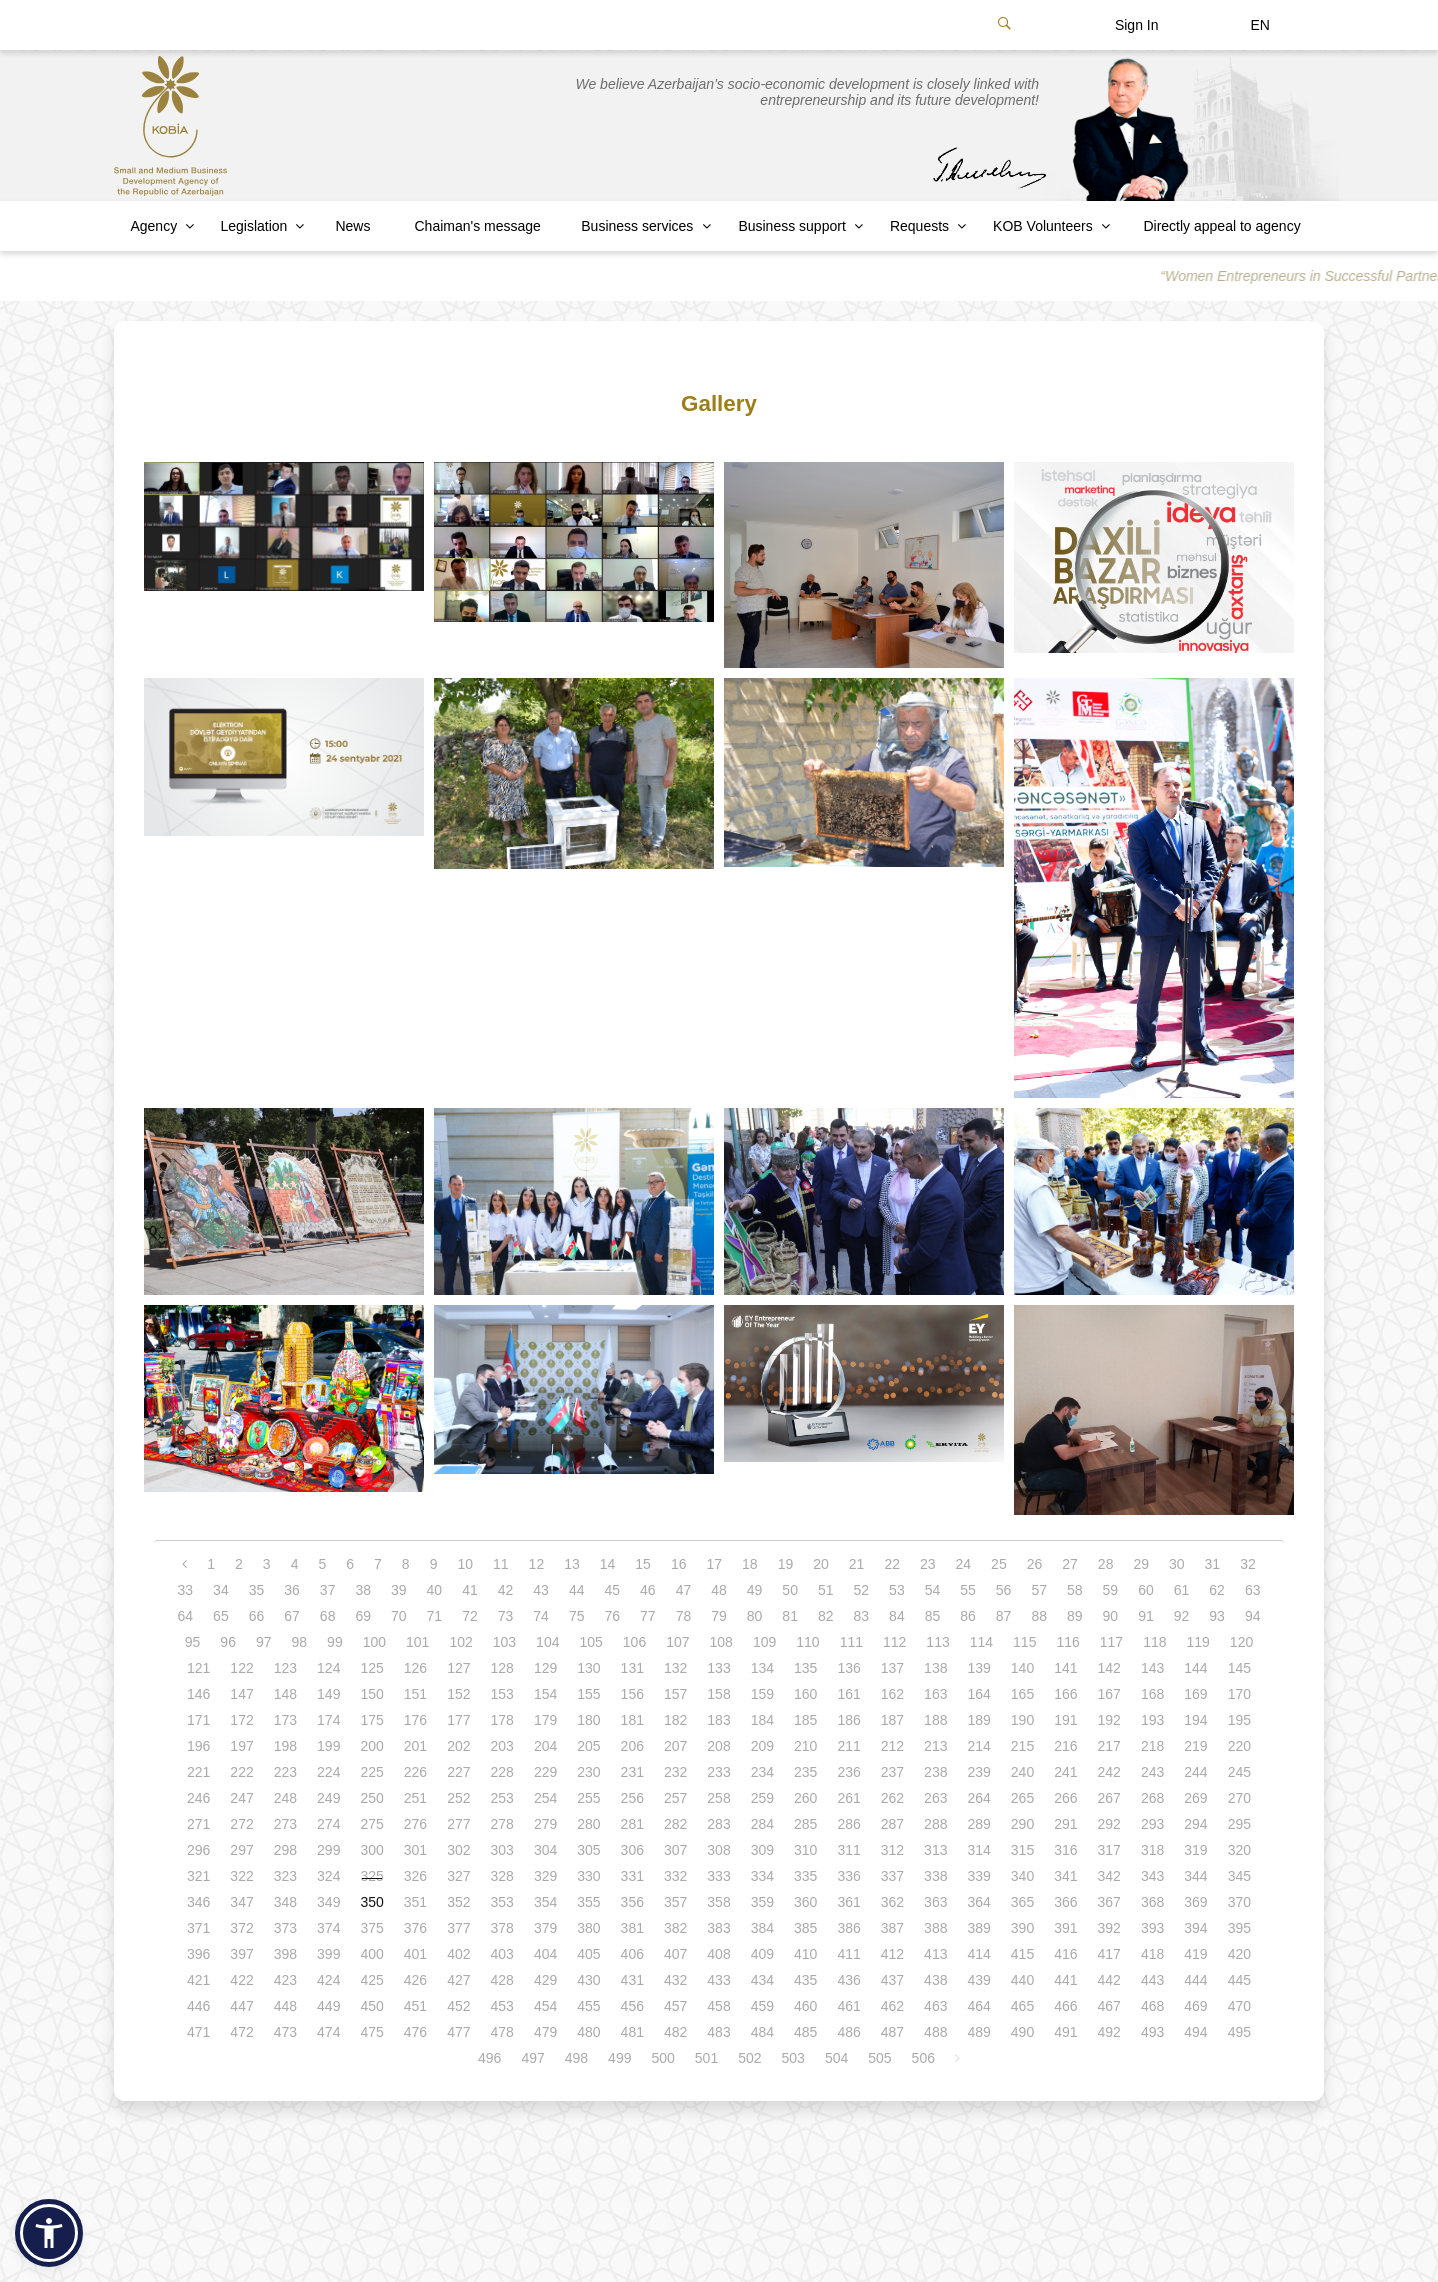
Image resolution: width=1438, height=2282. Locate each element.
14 (608, 1564)
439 (978, 1980)
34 (221, 1590)
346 (198, 1902)
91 (1146, 1616)
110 (807, 1642)
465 (1022, 2006)
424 (328, 1980)
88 (1039, 1616)
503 (793, 2058)
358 (718, 1902)
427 (458, 1980)
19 (786, 1564)
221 (198, 1772)
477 (458, 2032)
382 (675, 1928)
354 (545, 1902)
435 (805, 1980)
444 (1195, 1980)
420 (1239, 1954)
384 (762, 1928)
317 (1109, 1850)
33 (186, 1590)
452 (458, 2006)
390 (1022, 1928)
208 (718, 1746)
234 (762, 1772)
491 (1065, 2032)
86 (968, 1616)
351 (415, 1902)
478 (502, 2032)
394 (1195, 1928)
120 (1241, 1642)
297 (241, 1850)
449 (328, 2006)
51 (826, 1590)
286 (848, 1824)
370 (1239, 1902)
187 (892, 1720)
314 (978, 1850)
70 (399, 1616)
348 (285, 1902)
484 (762, 2032)
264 (978, 1798)
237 (892, 1772)
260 (805, 1798)
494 (1195, 2032)
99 (335, 1642)
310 (805, 1850)
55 (968, 1590)
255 (588, 1798)
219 (1195, 1746)
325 (371, 1876)
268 (1152, 1798)
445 (1239, 1980)
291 (1065, 1824)
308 (718, 1850)
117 (1111, 1642)
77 (648, 1616)
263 (935, 1798)
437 (892, 1980)
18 (750, 1564)
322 (241, 1876)
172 (241, 1720)
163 (935, 1694)
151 (415, 1694)
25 (999, 1564)
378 (502, 1928)
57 (1039, 1590)
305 (588, 1850)
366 (1065, 1902)
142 (1109, 1668)
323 (285, 1876)
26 (1035, 1564)
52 (862, 1590)
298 (285, 1850)
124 (328, 1668)
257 (675, 1798)
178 (502, 1720)
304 (545, 1850)
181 (632, 1720)
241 (1065, 1772)
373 (285, 1928)
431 (632, 1980)
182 (675, 1720)
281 (632, 1824)
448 (285, 2006)
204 (545, 1746)
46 (648, 1590)
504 (836, 2058)
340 (1022, 1876)
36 (292, 1590)
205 (588, 1746)
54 (933, 1590)
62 (1217, 1590)
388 (935, 1928)
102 (460, 1642)
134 (762, 1668)
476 (415, 2032)
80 (755, 1616)
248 (285, 1798)
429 (545, 1980)
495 (1239, 2032)
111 (851, 1642)
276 (415, 1824)
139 (978, 1668)
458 (718, 2006)
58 (1075, 1590)
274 (328, 1824)
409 (762, 1954)
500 (662, 2058)
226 (415, 1772)
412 (892, 1954)
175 (371, 1720)
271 (198, 1824)
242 (1109, 1772)
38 (363, 1590)
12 (537, 1564)
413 (935, 1954)
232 (675, 1772)
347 (241, 1902)
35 (257, 1590)
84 (897, 1616)
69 (363, 1616)
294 (1195, 1824)
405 (588, 1954)
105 (590, 1642)
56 (1004, 1590)
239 (978, 1772)
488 (935, 2032)
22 (892, 1564)
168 (1152, 1694)
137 (892, 1668)
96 (228, 1642)
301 (415, 1850)
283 (718, 1824)
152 (458, 1694)
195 (1239, 1720)
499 (619, 2058)
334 (762, 1876)
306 (632, 1850)
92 (1182, 1616)
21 (857, 1564)
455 (588, 2006)
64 (186, 1616)
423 (285, 1980)
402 (458, 1954)
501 (706, 2058)
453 (502, 2006)
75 (577, 1616)
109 (764, 1642)
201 (415, 1746)
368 (1152, 1902)
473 (285, 2032)
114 (981, 1642)
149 (328, 1694)
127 (458, 1668)
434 (762, 1980)
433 (718, 1980)
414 (978, 1954)
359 (762, 1902)
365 (1022, 1902)
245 (1239, 1772)
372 (241, 1928)
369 (1195, 1902)
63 (1253, 1590)
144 (1195, 1668)
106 (634, 1642)
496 (489, 2058)
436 (848, 1980)
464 (978, 2006)
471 (198, 2032)
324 (328, 1876)
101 (417, 1642)
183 (718, 1720)
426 (415, 1980)
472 (241, 2032)
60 (1146, 1590)
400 (371, 1954)
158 (718, 1694)
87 (1004, 1616)
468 (1152, 2006)
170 (1239, 1694)
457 (675, 2006)
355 (588, 1902)
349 (328, 1902)
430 (588, 1980)
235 (805, 1772)
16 (679, 1564)
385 (805, 1928)
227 (458, 1772)
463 (935, 2006)
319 (1195, 1850)
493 (1152, 2032)
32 (1248, 1564)
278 (502, 1824)
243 (1152, 1772)
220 (1239, 1746)
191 (1065, 1720)
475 (371, 2032)
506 (923, 2058)
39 (399, 1590)
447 (241, 2006)
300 (371, 1850)
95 (193, 1642)
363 (935, 1902)
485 (805, 2032)
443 (1152, 1980)
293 (1152, 1824)
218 (1152, 1746)
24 (964, 1564)
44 (577, 1590)
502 (749, 2058)
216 (1065, 1746)
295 (1239, 1824)
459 (762, 2006)
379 (545, 1928)
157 (675, 1694)
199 (328, 1746)
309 (762, 1850)
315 (1022, 1850)
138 (935, 1668)
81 (790, 1616)
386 (848, 1928)
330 (588, 1876)
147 (241, 1694)
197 (241, 1746)
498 (576, 2058)
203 (502, 1746)
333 (718, 1876)
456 (632, 2006)
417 (1109, 1954)
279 (545, 1824)
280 (588, 1824)
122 (241, 1668)
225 (371, 1772)
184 (762, 1720)
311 (848, 1850)
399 (328, 1954)
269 (1195, 1798)
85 (933, 1616)
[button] (49, 2233)
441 (1065, 1980)
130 (588, 1668)
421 (198, 1980)
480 (588, 2032)
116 (1067, 1642)
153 (502, 1694)
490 (1022, 2032)
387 (892, 1928)
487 (892, 2032)
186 (848, 1720)
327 (458, 1876)
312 (892, 1850)
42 (506, 1590)
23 (928, 1564)
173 (285, 1720)
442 (1109, 1980)
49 (755, 1590)
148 (285, 1694)
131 (632, 1668)
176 (415, 1720)
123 (285, 1668)
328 (502, 1876)
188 (935, 1720)
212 (892, 1746)
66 (257, 1616)
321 (198, 1876)
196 (198, 1746)
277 (458, 1824)
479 (545, 2032)
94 (1253, 1616)
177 (458, 1720)
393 (1152, 1928)
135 (805, 1668)
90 (1111, 1616)
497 (532, 2058)
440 (1022, 1980)
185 (805, 1720)
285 (805, 1824)
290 (1022, 1824)
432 (675, 1980)
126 (415, 1668)
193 (1152, 1720)
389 (978, 1928)
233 (718, 1772)
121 (198, 1668)
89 (1075, 1616)
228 (502, 1772)
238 (935, 1772)
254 (545, 1798)
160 (805, 1694)
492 (1109, 2032)
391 (1065, 1928)
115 (1024, 1642)
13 (572, 1564)
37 (328, 1590)
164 (978, 1694)
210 (805, 1746)
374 (328, 1928)
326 (415, 1876)
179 (545, 1720)
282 (675, 1824)
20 (821, 1564)
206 (632, 1746)
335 (805, 1876)
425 (371, 1980)
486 (848, 2032)
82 (826, 1616)
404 (545, 1954)
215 (1022, 1746)
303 (502, 1850)
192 (1109, 1720)
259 (762, 1798)
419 (1195, 1954)
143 (1152, 1668)
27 (1070, 1564)
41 (470, 1590)
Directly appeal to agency (1221, 226)
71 (435, 1616)
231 (632, 1772)
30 (1177, 1564)
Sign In (1137, 25)
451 (415, 2006)
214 (978, 1746)
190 (1022, 1720)
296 (198, 1850)
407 (675, 1954)
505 (879, 2058)
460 (805, 2006)
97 (264, 1642)
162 (892, 1694)
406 (632, 1954)
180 (588, 1720)
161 (848, 1694)
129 (545, 1668)
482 (675, 2032)
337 (892, 1876)
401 (415, 1954)
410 (805, 1954)
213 (935, 1746)
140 (1022, 1668)
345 (1239, 1876)
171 (198, 1720)
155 (588, 1694)
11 (501, 1564)
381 (632, 1928)
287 (892, 1824)
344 (1195, 1876)
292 (1109, 1824)
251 (415, 1798)
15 (643, 1564)
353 (502, 1902)
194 (1195, 1720)
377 (458, 1928)
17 (714, 1564)
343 (1152, 1876)
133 (718, 1668)
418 (1152, 1954)
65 (221, 1616)
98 (300, 1642)
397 (241, 1954)
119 (1198, 1642)
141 (1065, 1668)
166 (1065, 1694)
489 (978, 2032)
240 (1022, 1772)
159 (762, 1694)
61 (1182, 1590)
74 (541, 1616)
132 (675, 1668)
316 (1065, 1850)
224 (328, 1772)
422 (241, 1980)
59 (1111, 1590)
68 (328, 1616)
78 (684, 1616)
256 (632, 1798)
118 (1154, 1642)
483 (718, 2032)
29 (1141, 1564)
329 (545, 1876)
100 (374, 1642)
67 (292, 1616)
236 (848, 1772)
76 (612, 1616)
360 (805, 1902)
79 (719, 1616)
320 (1239, 1850)
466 (1065, 2006)
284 (762, 1824)
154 (545, 1694)
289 (978, 1824)
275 (371, 1824)
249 (328, 1798)
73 (506, 1616)
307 (675, 1850)
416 (1065, 1954)
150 (371, 1694)
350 (371, 1902)
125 (371, 1668)
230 (588, 1772)
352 (458, 1902)
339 (978, 1876)
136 (848, 1668)
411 (848, 1954)
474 (328, 2032)
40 (435, 1590)
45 (612, 1590)
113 (937, 1642)
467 (1109, 2006)
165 (1022, 1694)
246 (198, 1798)
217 (1109, 1746)
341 (1065, 1876)
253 (502, 1798)
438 (935, 1980)
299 (328, 1850)
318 (1152, 1850)
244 (1195, 1772)
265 (1022, 1798)
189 (978, 1720)
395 (1239, 1928)
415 (1022, 1954)
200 (371, 1746)
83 (862, 1616)
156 (632, 1694)
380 (588, 1928)
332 (675, 1876)
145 (1239, 1668)
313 (935, 1850)
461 (848, 2006)
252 (458, 1798)
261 (848, 1798)
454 (545, 2006)
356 (632, 1902)
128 (502, 1668)
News (352, 226)
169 (1195, 1694)
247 (241, 1798)
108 (721, 1642)
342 (1109, 1876)
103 (504, 1642)
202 (458, 1746)
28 (1106, 1564)
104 (547, 1642)
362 (892, 1902)
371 (198, 1928)
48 (719, 1590)
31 (1213, 1564)
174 (328, 1720)
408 (718, 1954)
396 (198, 1954)
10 (465, 1564)
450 (371, 2006)
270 (1239, 1798)
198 (285, 1746)
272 (241, 1824)
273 (285, 1824)
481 (632, 2032)
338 (935, 1876)
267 (1109, 1798)
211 (848, 1746)
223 (285, 1772)
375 (371, 1928)
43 (541, 1590)
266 (1065, 1798)
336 (848, 1876)
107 (677, 1642)
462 (892, 2006)
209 (762, 1746)
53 (897, 1590)
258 (718, 1798)
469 (1195, 2006)
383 (718, 1928)
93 (1217, 1616)
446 (198, 2006)
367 (1109, 1902)
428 (502, 1980)
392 (1109, 1928)
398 (285, 1954)
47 (684, 1590)
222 (241, 1772)
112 (894, 1642)
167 (1109, 1694)
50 (790, 1590)
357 (675, 1902)
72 (470, 1616)
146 (198, 1694)
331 (632, 1876)
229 (545, 1772)
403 (502, 1954)
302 (458, 1850)
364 (978, 1902)
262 (892, 1798)
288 (935, 1824)
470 (1239, 2006)
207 (675, 1746)
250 (371, 1798)
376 (415, 1928)
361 (848, 1902)
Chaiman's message (478, 226)
